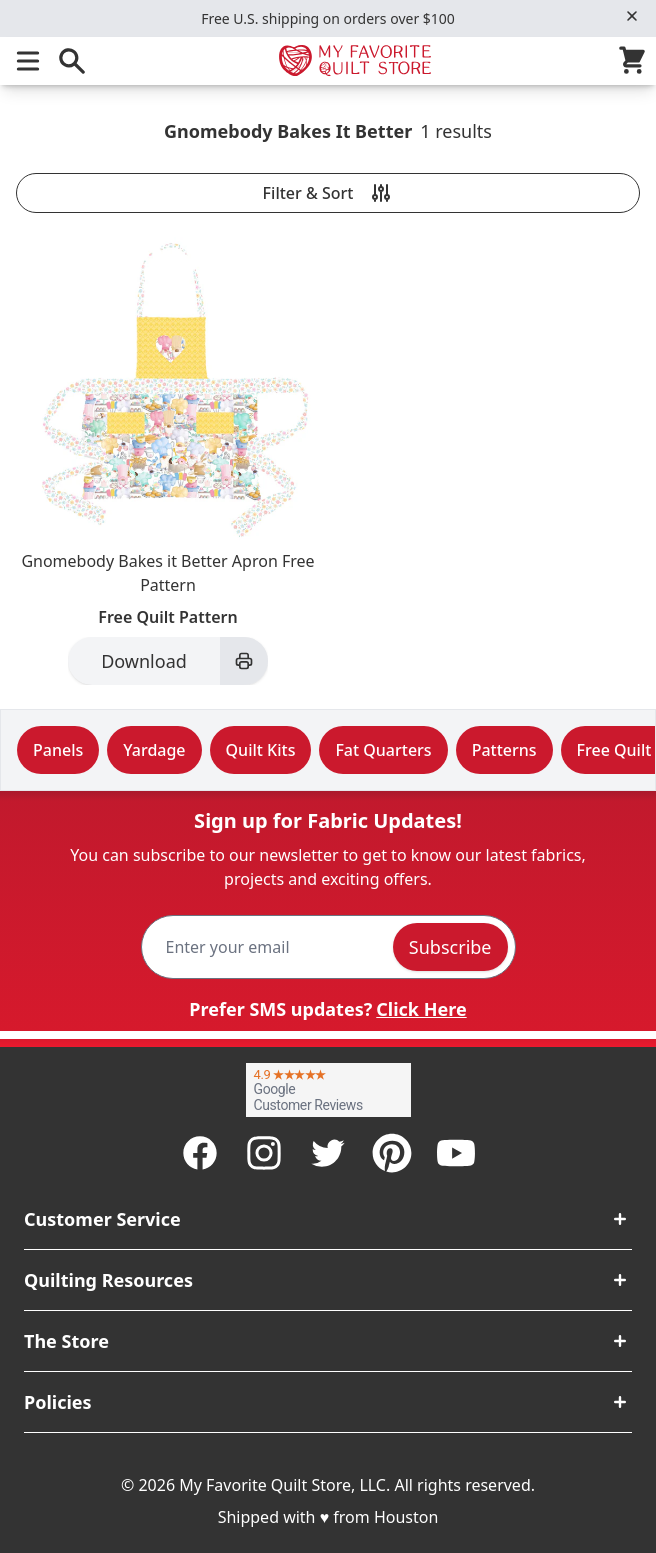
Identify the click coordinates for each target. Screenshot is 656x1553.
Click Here (421, 1009)
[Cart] (636, 61)
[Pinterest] (392, 1153)
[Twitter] (328, 1153)
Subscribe (450, 947)
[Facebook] (200, 1153)
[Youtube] (456, 1153)
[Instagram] (264, 1153)
